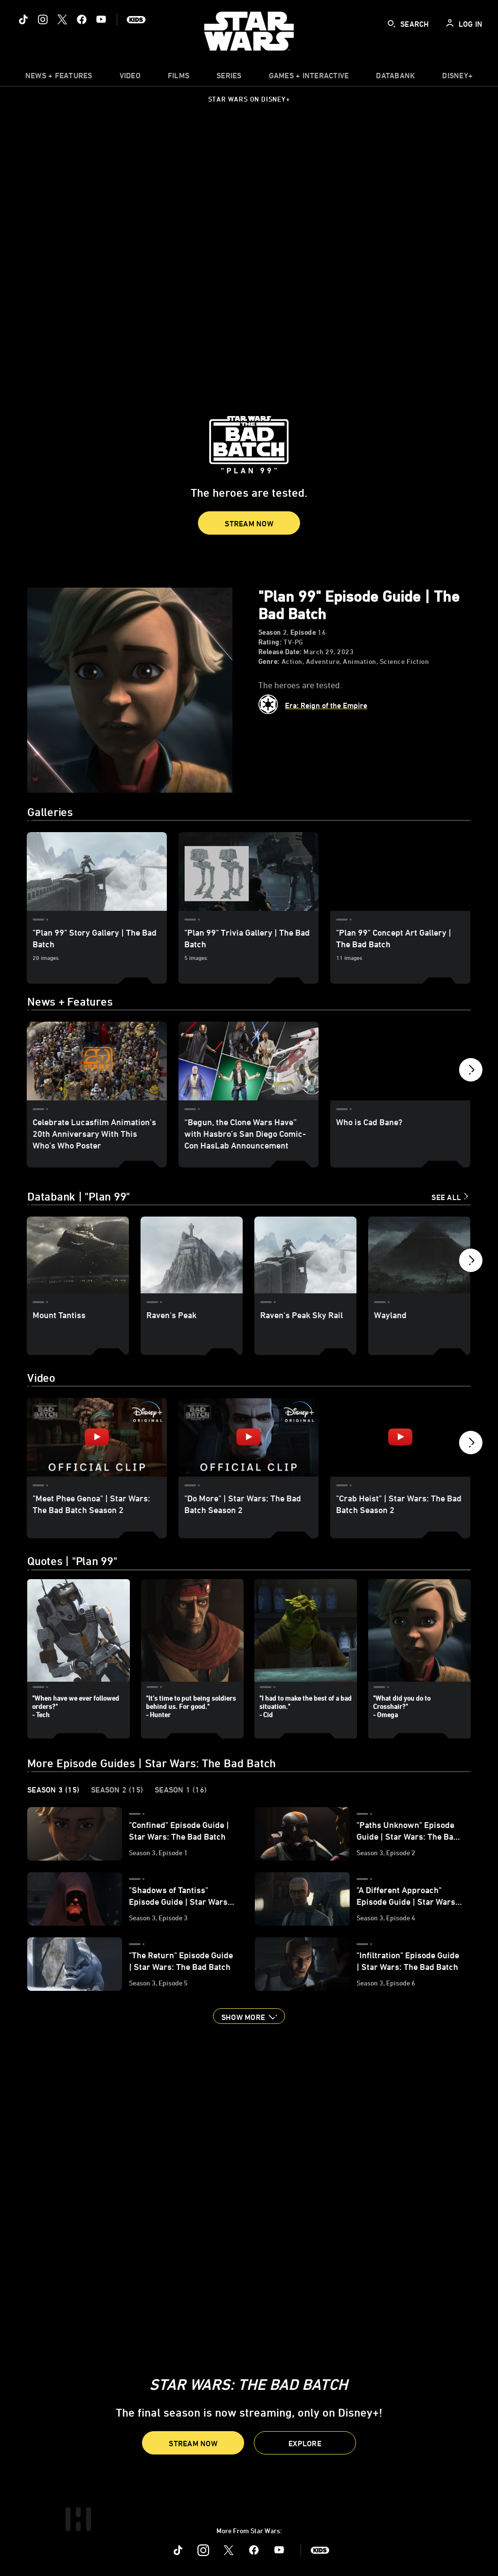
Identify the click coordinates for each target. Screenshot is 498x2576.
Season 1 (181, 1790)
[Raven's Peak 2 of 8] (192, 1255)
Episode (303, 632)
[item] (59, 77)
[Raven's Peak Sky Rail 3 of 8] (305, 1255)
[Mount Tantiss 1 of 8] (78, 1255)
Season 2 (117, 1790)
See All (446, 1197)
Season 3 (53, 1790)
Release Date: (280, 652)
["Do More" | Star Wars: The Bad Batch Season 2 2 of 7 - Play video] (248, 1437)
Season (269, 632)
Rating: (270, 642)
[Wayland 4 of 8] (419, 1255)
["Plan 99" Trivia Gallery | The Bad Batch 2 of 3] (248, 871)
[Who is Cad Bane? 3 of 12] (400, 1061)
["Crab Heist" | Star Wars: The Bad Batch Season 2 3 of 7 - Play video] (400, 1437)
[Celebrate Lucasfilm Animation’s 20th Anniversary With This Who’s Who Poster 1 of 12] (97, 1061)
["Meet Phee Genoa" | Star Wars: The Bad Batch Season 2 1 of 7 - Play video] (97, 1437)
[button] (249, 523)
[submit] (391, 23)
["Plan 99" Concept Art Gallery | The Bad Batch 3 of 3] (400, 871)
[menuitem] (130, 77)
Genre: (269, 661)
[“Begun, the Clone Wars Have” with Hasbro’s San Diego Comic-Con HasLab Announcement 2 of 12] (248, 1061)
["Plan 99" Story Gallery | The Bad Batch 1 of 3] (97, 871)
